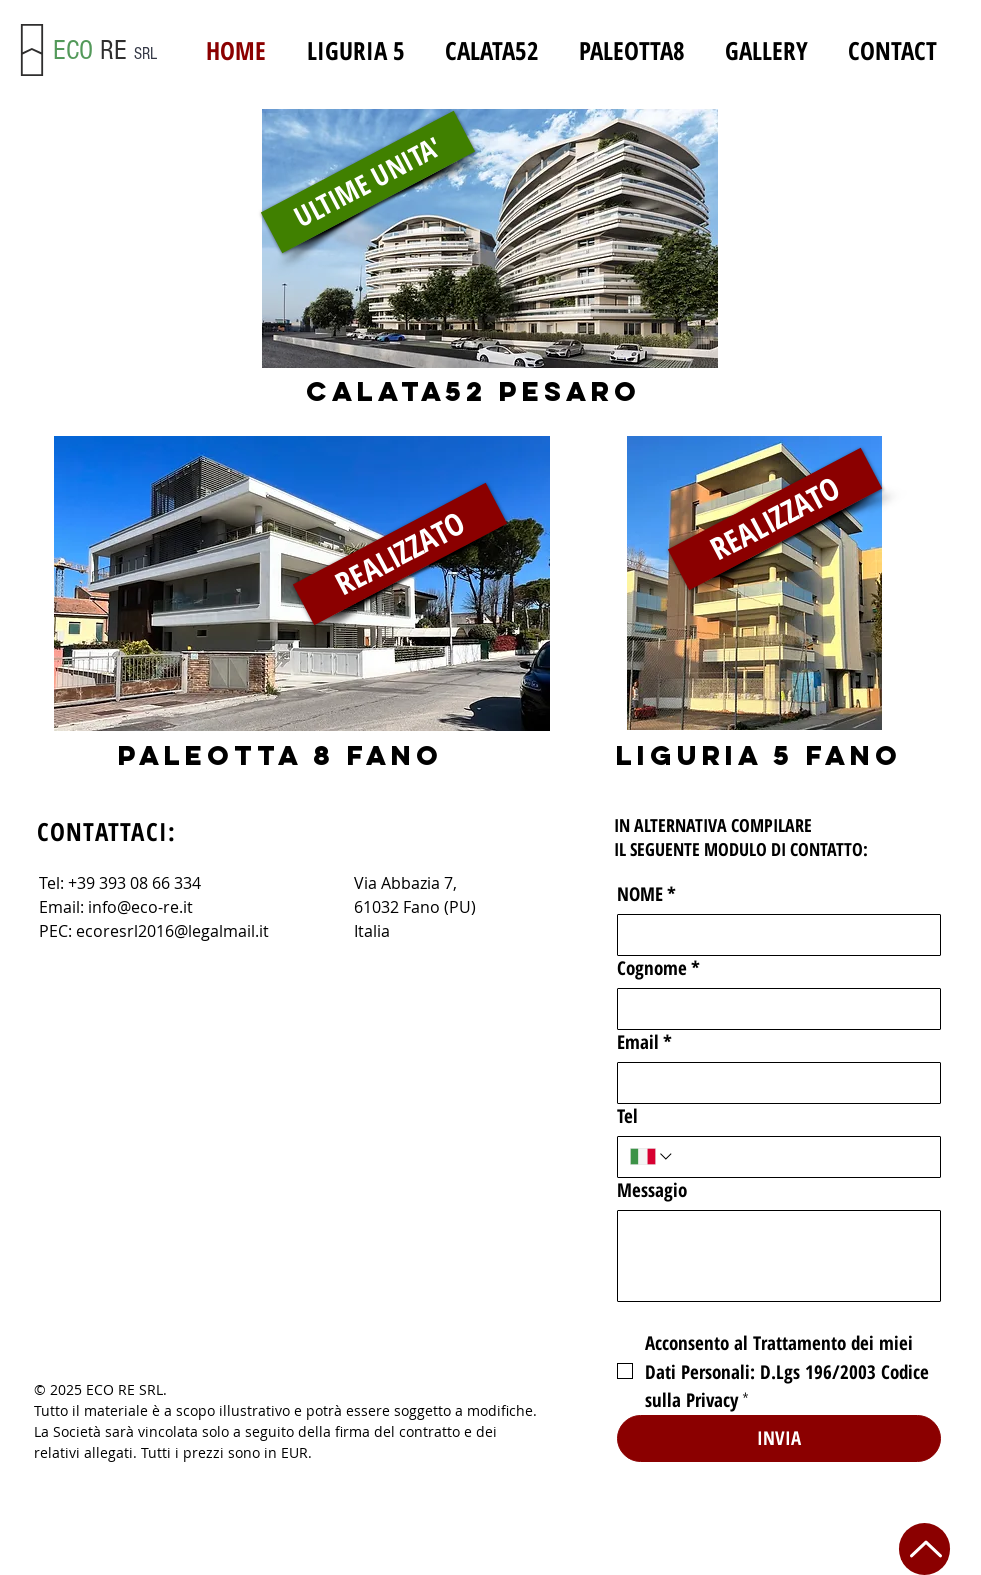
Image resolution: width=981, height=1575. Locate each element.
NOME (646, 894)
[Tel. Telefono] (801, 1157)
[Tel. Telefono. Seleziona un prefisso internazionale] (653, 1156)
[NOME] (773, 935)
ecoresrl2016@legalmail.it (172, 931)
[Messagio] (779, 1256)
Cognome (658, 968)
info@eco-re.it (140, 907)
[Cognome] (773, 1009)
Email (644, 1042)
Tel (627, 1116)
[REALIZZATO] (774, 519)
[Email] (773, 1083)
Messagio (652, 1190)
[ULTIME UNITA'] (367, 182)
